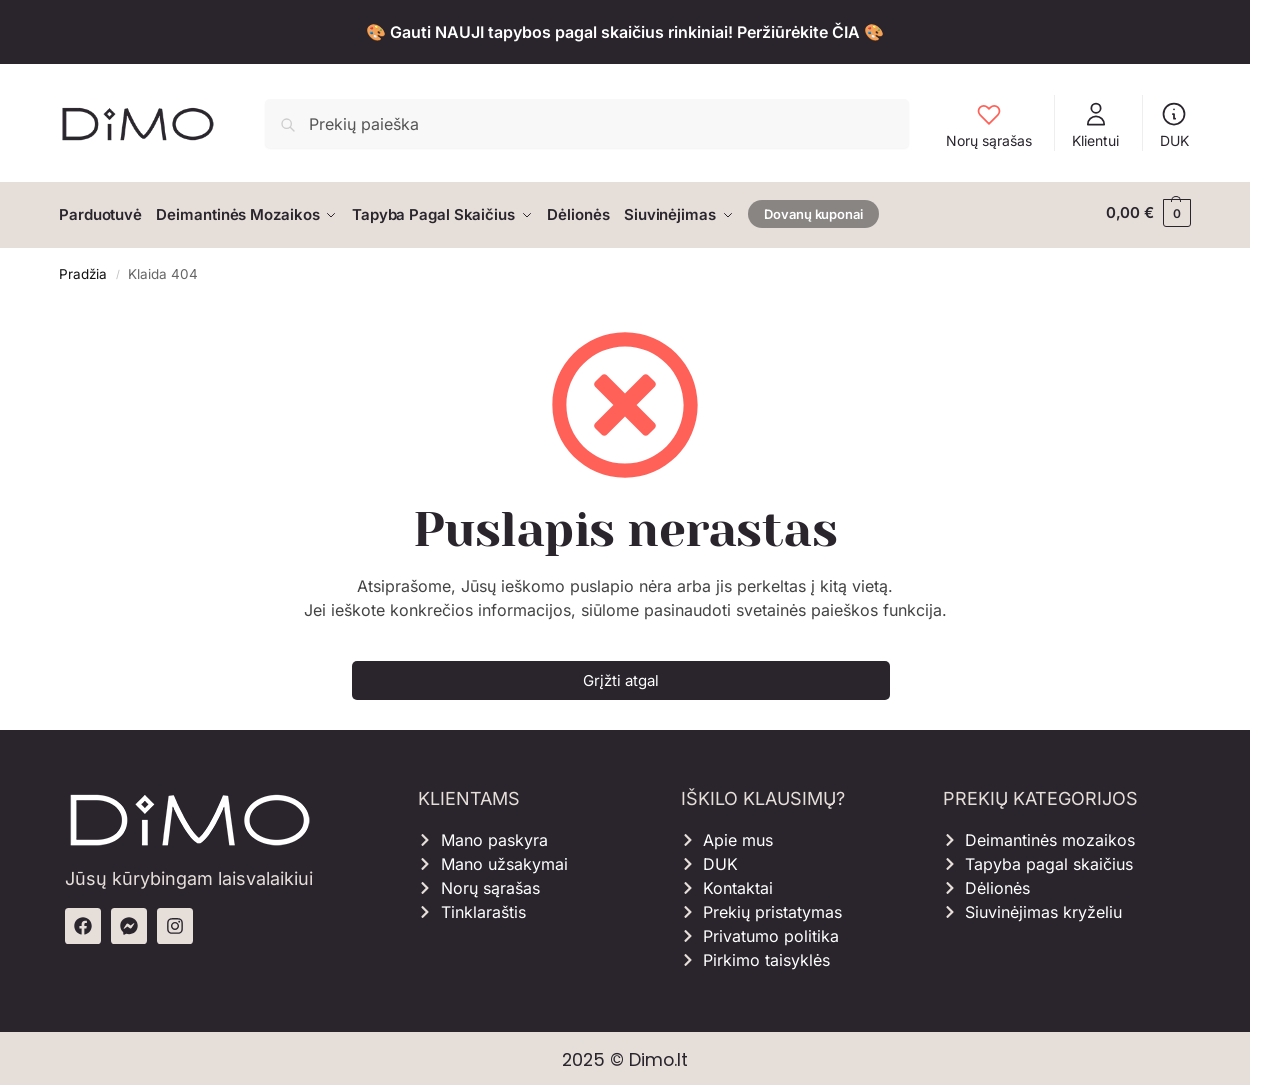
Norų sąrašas (989, 124)
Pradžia (83, 269)
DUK (1174, 124)
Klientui (1095, 124)
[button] (1148, 213)
